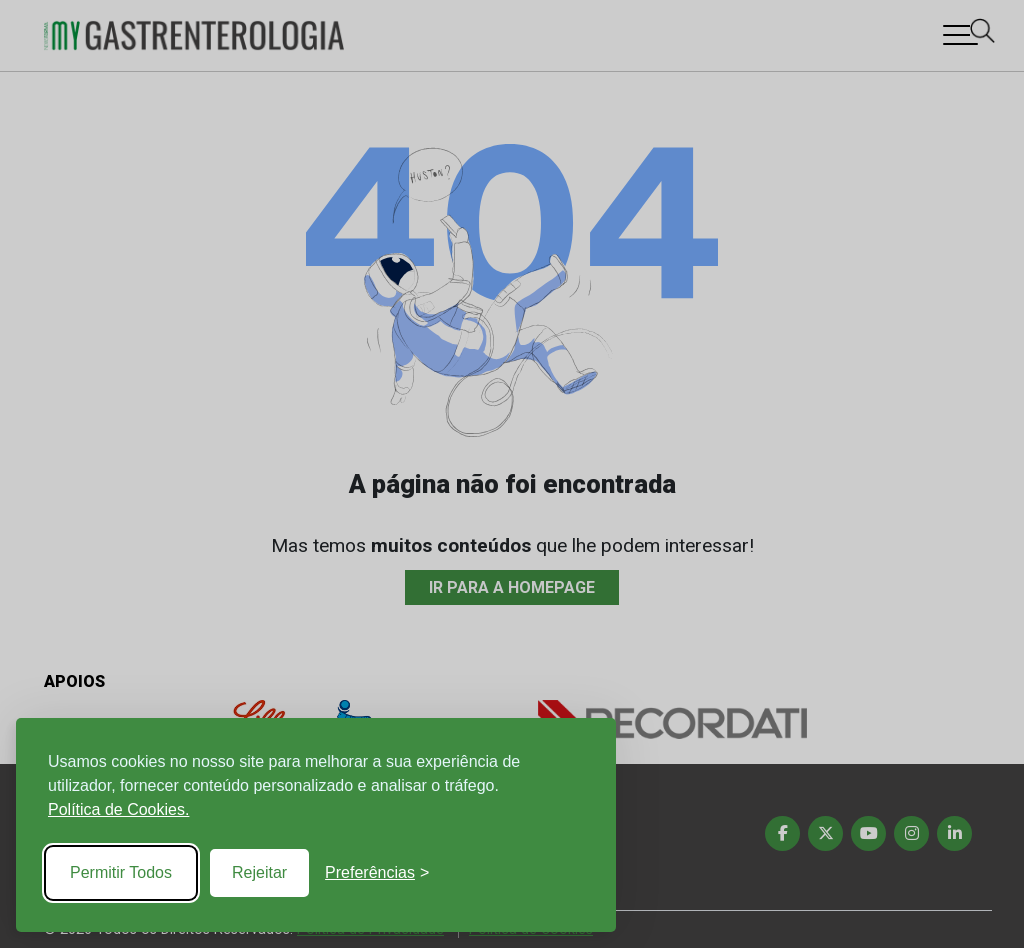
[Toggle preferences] (377, 873)
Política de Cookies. (118, 809)
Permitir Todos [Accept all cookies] (121, 872)
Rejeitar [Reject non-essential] (259, 872)
